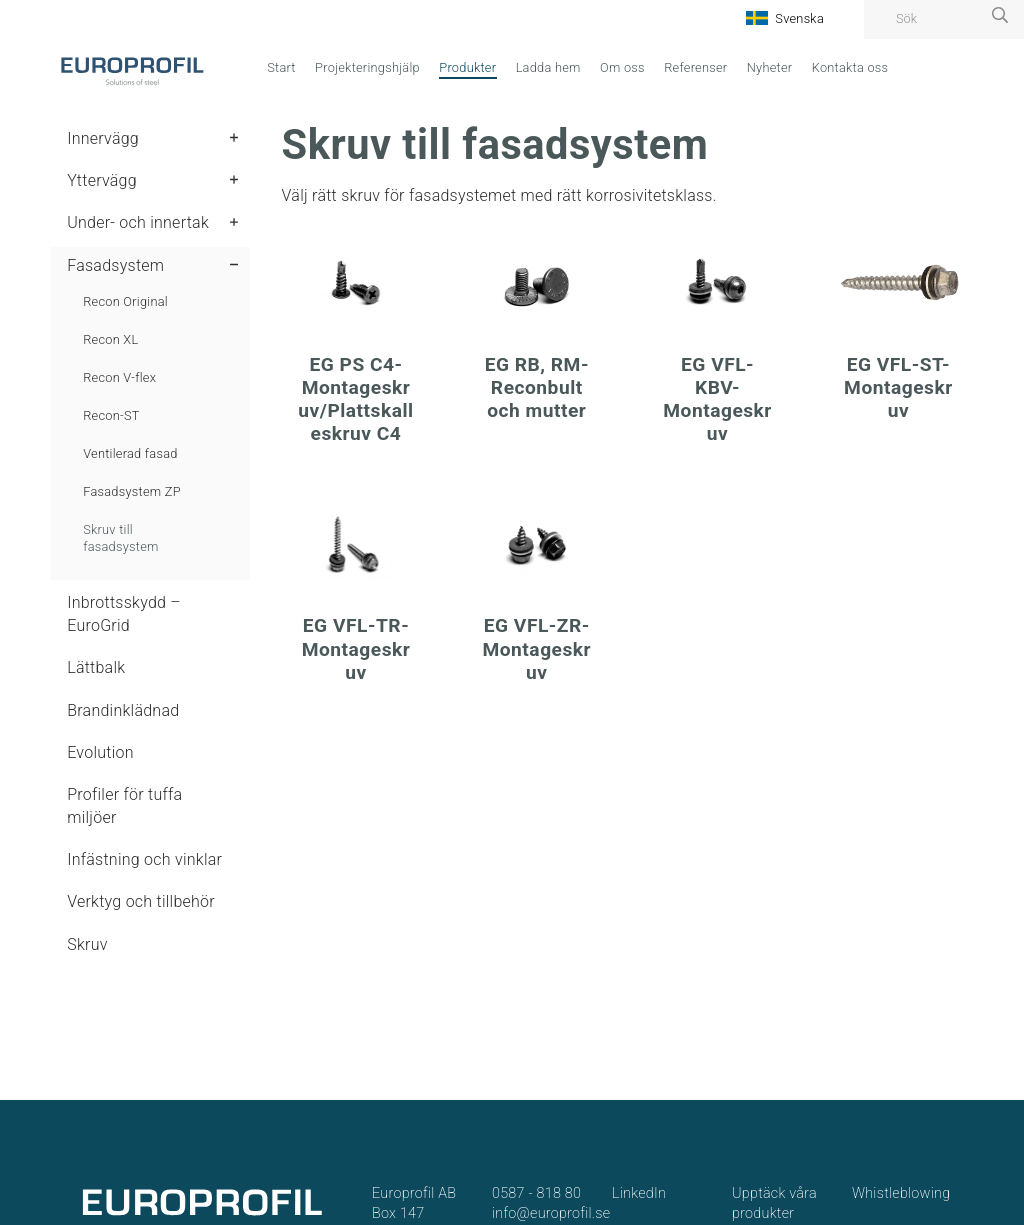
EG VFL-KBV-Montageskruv (717, 399)
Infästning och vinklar (144, 859)
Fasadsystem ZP (132, 491)
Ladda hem (548, 67)
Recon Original (125, 301)
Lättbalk (96, 667)
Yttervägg (102, 180)
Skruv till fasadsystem (120, 538)
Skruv (87, 944)
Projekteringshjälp (367, 67)
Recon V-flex (119, 377)
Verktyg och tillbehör (141, 901)
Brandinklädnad (123, 710)
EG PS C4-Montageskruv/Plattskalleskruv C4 (355, 399)
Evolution (100, 752)
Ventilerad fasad (130, 453)
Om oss (622, 67)
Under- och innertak (138, 222)
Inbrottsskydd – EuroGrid (124, 613)
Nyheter (770, 67)
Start (281, 67)
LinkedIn (639, 1193)
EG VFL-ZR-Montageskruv (536, 648)
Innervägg (103, 138)
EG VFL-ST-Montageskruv (898, 387)
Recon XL (110, 339)
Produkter (467, 67)
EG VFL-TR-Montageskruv (356, 648)
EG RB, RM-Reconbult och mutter (537, 387)
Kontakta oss (850, 67)
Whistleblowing (901, 1193)
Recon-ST (111, 415)
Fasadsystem (115, 265)
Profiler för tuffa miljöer (124, 805)
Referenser (695, 67)
